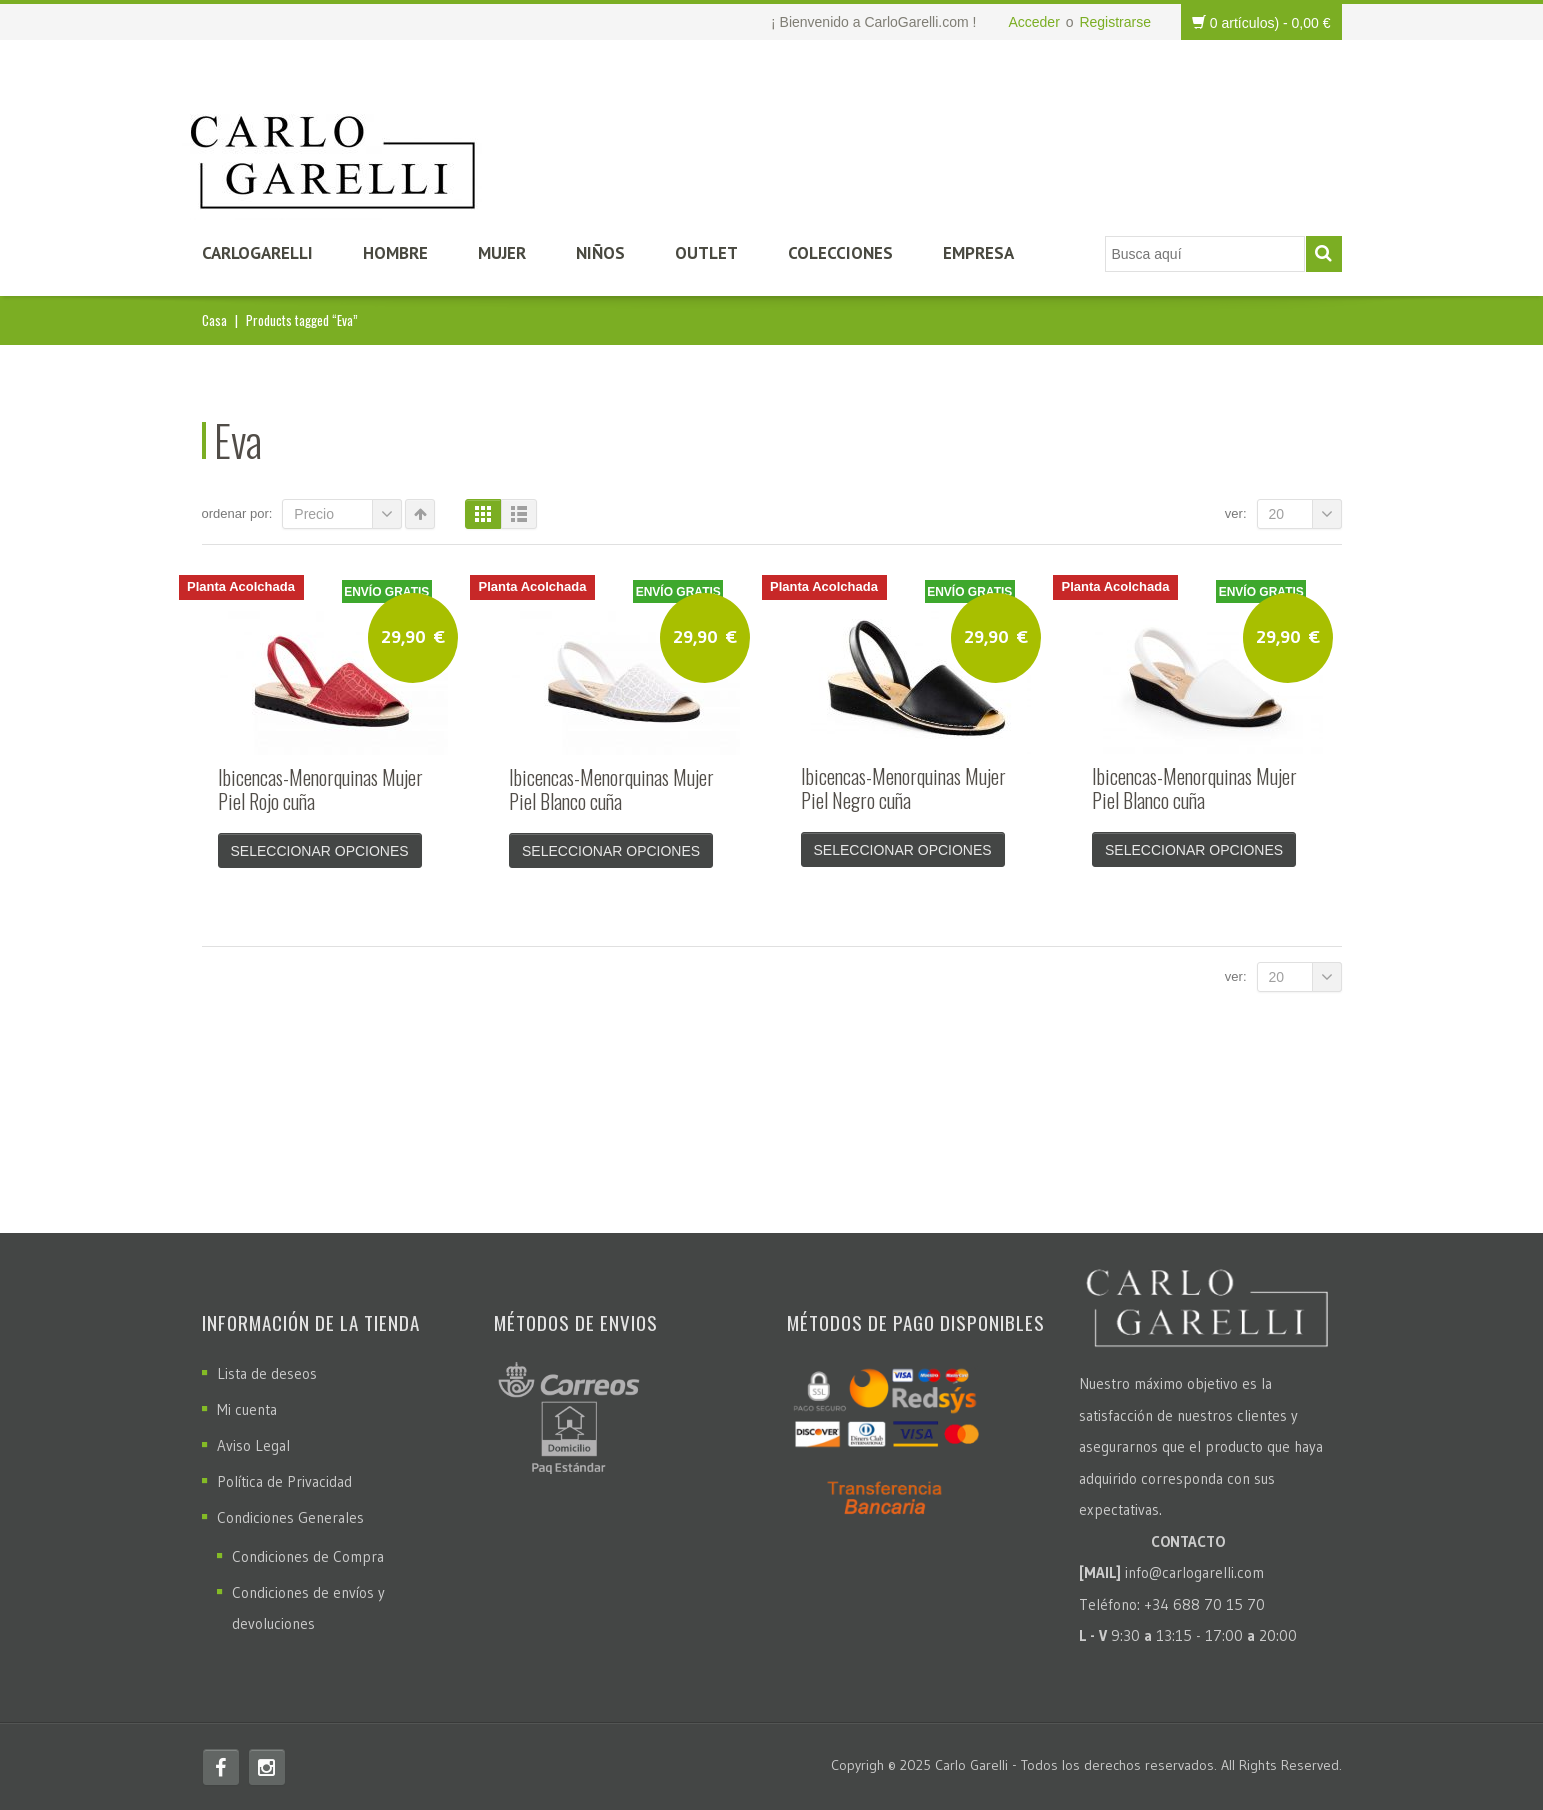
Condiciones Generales (290, 1517)
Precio (348, 514)
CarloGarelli (257, 253)
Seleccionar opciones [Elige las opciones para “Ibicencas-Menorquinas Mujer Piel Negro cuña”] (903, 850)
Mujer (502, 253)
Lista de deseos (267, 1373)
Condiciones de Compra (308, 1556)
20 (1305, 514)
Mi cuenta (247, 1409)
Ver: (1236, 513)
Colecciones (840, 253)
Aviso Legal (253, 1445)
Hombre (395, 253)
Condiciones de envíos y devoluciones (308, 1608)
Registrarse (1115, 22)
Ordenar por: (237, 513)
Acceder (1033, 22)
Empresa (978, 253)
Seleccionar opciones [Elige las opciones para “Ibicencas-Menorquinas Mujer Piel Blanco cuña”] (611, 851)
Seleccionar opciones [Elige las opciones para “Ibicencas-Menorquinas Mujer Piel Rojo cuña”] (320, 851)
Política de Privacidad (284, 1481)
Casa (214, 320)
